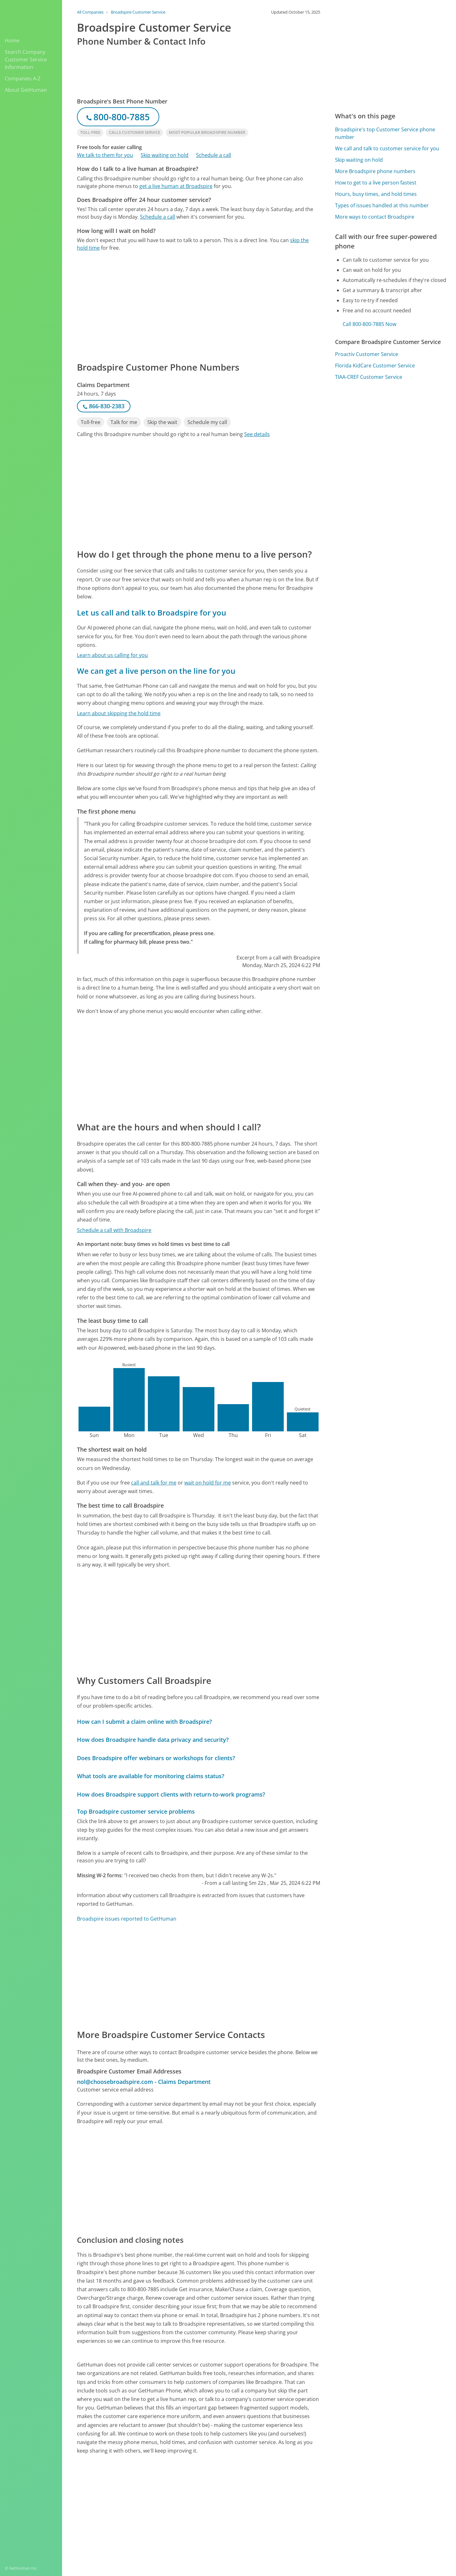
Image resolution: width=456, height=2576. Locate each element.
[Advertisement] (198, 306)
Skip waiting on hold (164, 155)
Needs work (295, 2502)
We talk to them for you (105, 155)
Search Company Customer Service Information (26, 59)
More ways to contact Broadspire (374, 216)
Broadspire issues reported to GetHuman (126, 1918)
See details (257, 434)
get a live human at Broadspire (175, 186)
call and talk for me (153, 1482)
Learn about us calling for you (112, 655)
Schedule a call (213, 155)
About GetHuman (26, 89)
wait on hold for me (207, 1482)
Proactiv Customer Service (366, 354)
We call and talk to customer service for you (387, 148)
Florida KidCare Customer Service (375, 365)
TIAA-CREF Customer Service (368, 376)
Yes (271, 2502)
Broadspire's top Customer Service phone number (385, 133)
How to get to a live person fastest (375, 182)
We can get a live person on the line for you (156, 671)
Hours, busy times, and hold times (376, 194)
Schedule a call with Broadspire (114, 1230)
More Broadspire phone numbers (375, 171)
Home (12, 40)
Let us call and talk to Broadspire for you (151, 612)
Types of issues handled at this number (382, 205)
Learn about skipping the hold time (119, 713)
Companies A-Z (23, 78)
